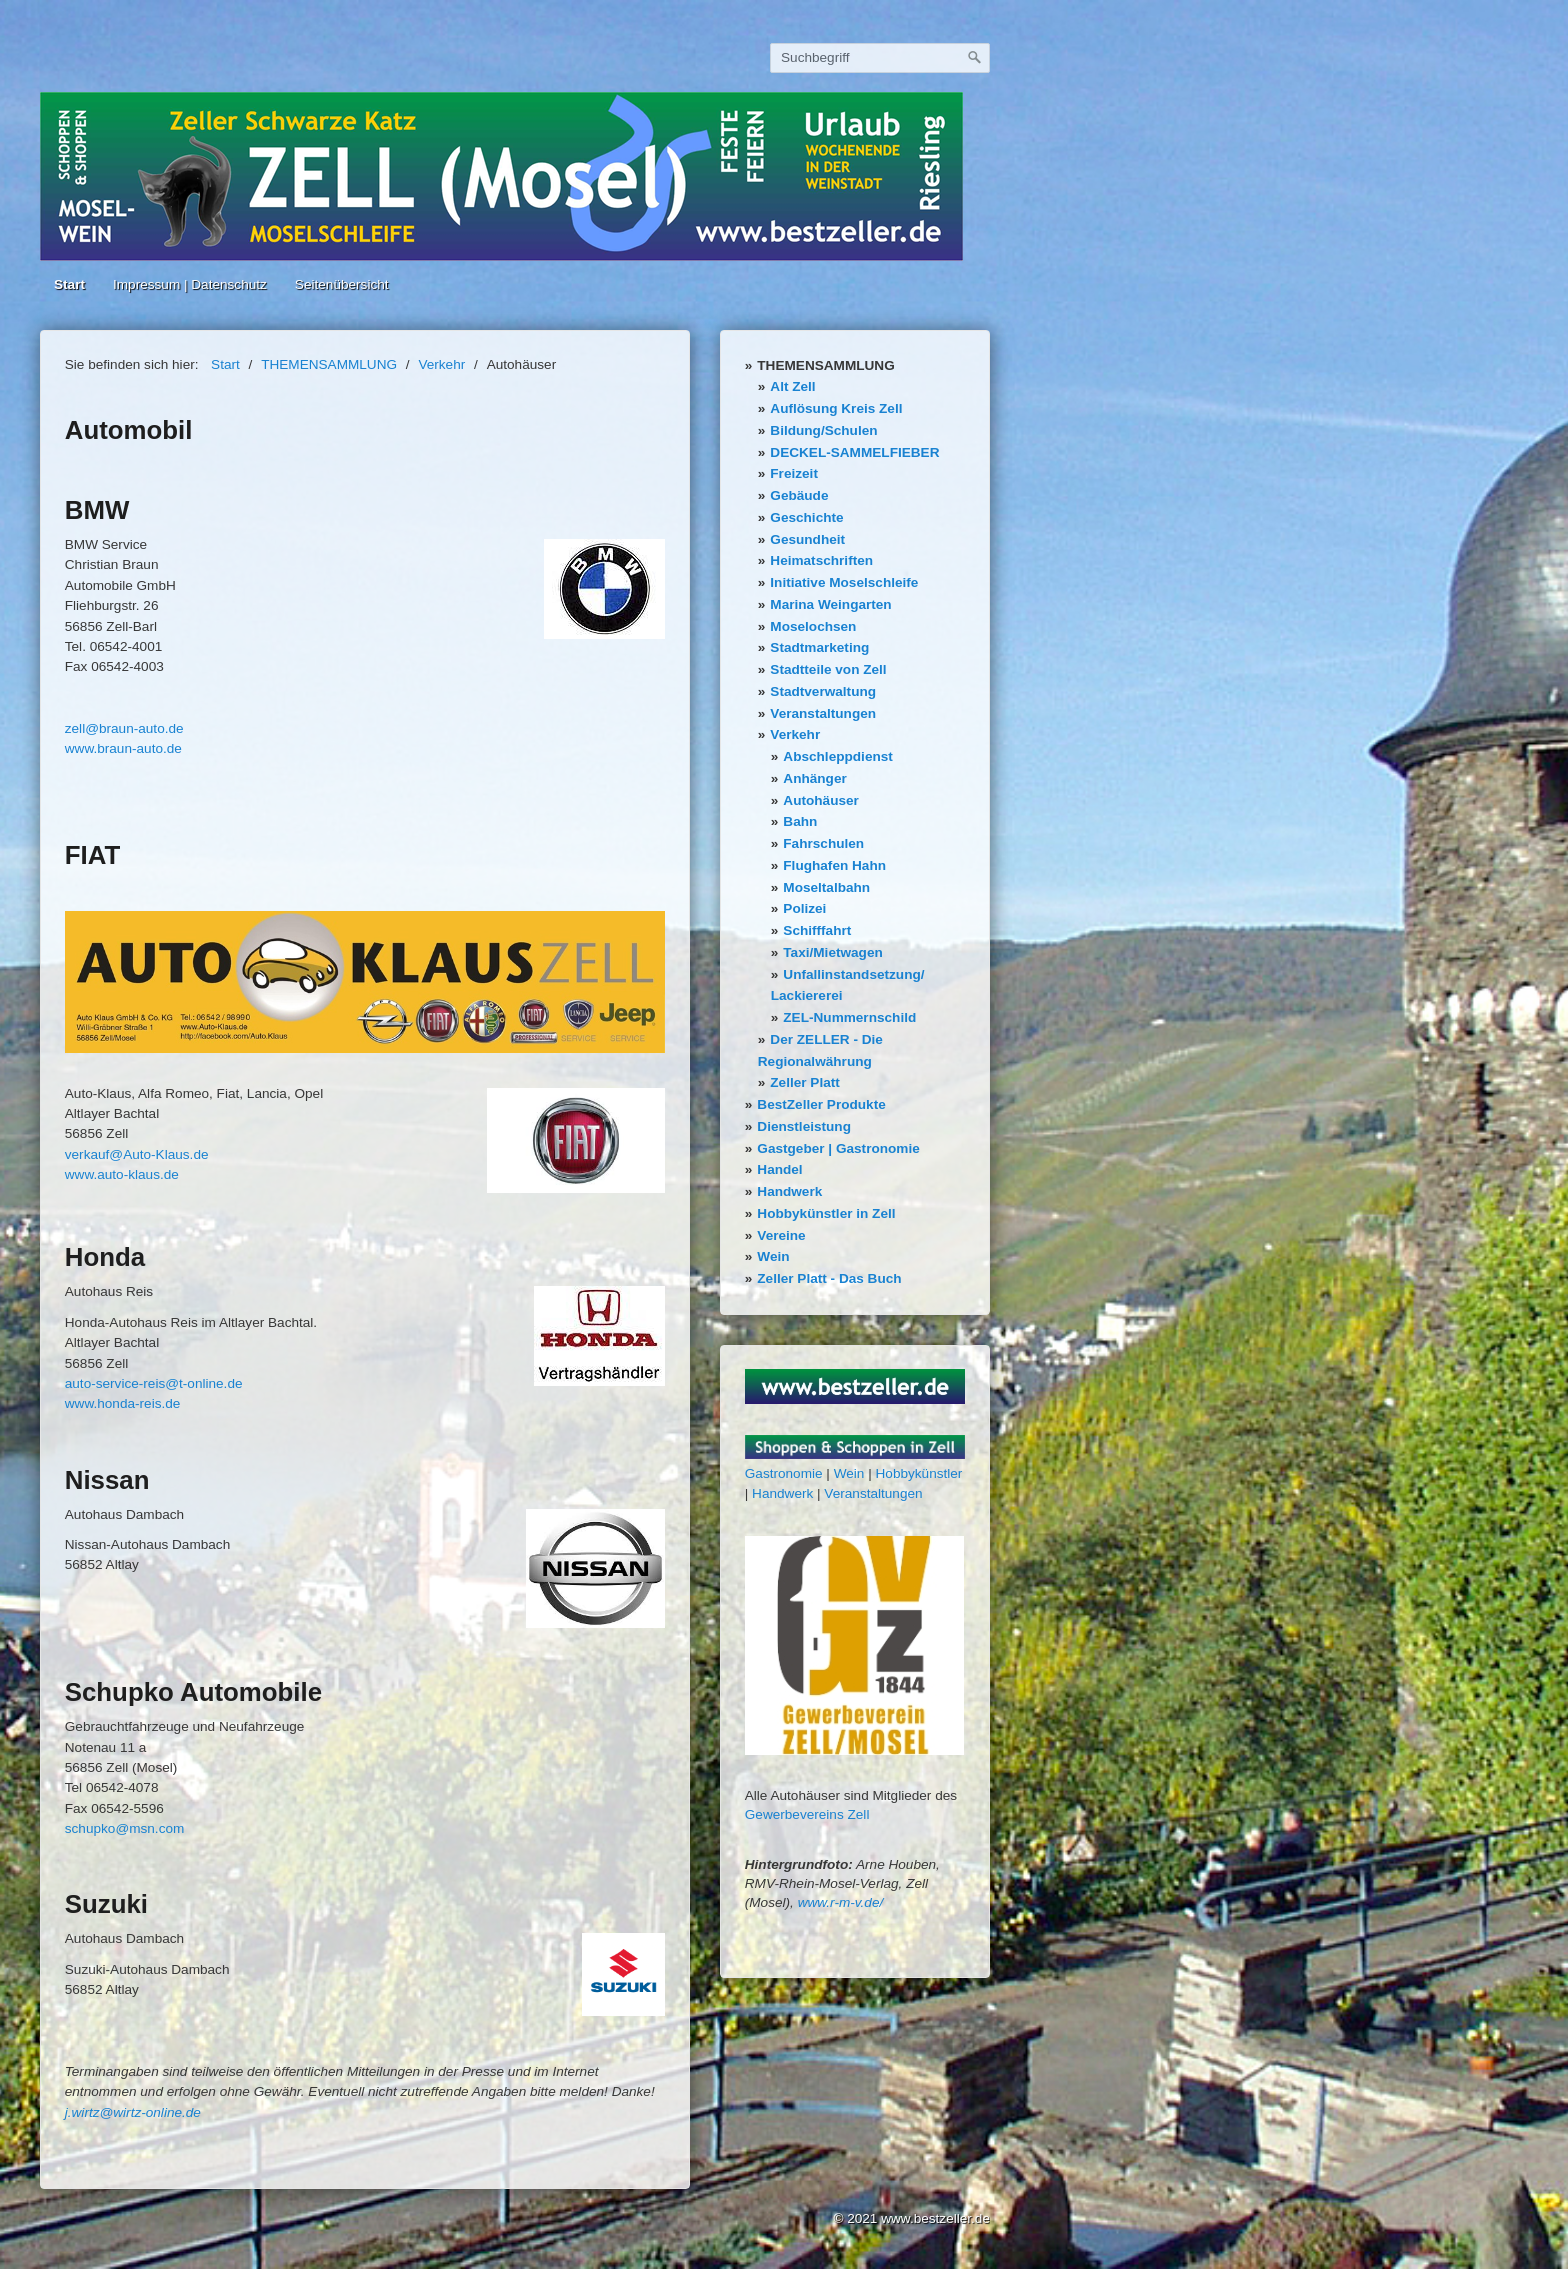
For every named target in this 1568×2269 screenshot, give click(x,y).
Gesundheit (807, 539)
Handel (779, 1169)
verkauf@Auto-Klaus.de (137, 1154)
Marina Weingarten (830, 604)
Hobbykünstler (919, 1473)
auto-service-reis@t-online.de (154, 1383)
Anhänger (814, 778)
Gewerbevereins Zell (807, 1814)
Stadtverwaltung (823, 691)
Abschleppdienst (838, 756)
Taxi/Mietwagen (832, 952)
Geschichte (806, 517)
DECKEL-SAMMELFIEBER (854, 452)
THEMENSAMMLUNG (825, 365)
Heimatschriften (821, 560)
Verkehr (795, 734)
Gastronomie (784, 1473)
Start (69, 284)
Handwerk (789, 1191)
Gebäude (799, 495)
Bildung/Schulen (823, 430)
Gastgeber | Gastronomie (838, 1148)
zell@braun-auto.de (124, 728)
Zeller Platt (805, 1082)
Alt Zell (792, 386)
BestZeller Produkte (821, 1104)
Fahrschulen (823, 843)
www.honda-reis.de (123, 1403)
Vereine (781, 1235)
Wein (773, 1256)
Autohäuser (821, 800)
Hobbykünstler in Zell (826, 1213)
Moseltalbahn (826, 887)
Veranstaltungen (823, 713)
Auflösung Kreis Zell (836, 408)
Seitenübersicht (342, 284)
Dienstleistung (804, 1126)
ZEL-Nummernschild (849, 1017)
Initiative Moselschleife (844, 582)
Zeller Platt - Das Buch (829, 1278)
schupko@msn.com (125, 1828)
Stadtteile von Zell (828, 669)
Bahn (800, 821)
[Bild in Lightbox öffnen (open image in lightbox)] (365, 982)
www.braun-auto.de (123, 748)
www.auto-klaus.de (122, 1174)
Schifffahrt (817, 930)
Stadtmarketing (819, 647)
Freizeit (794, 473)
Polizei (804, 908)
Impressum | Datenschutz (190, 284)
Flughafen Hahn (834, 865)
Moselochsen (813, 626)
